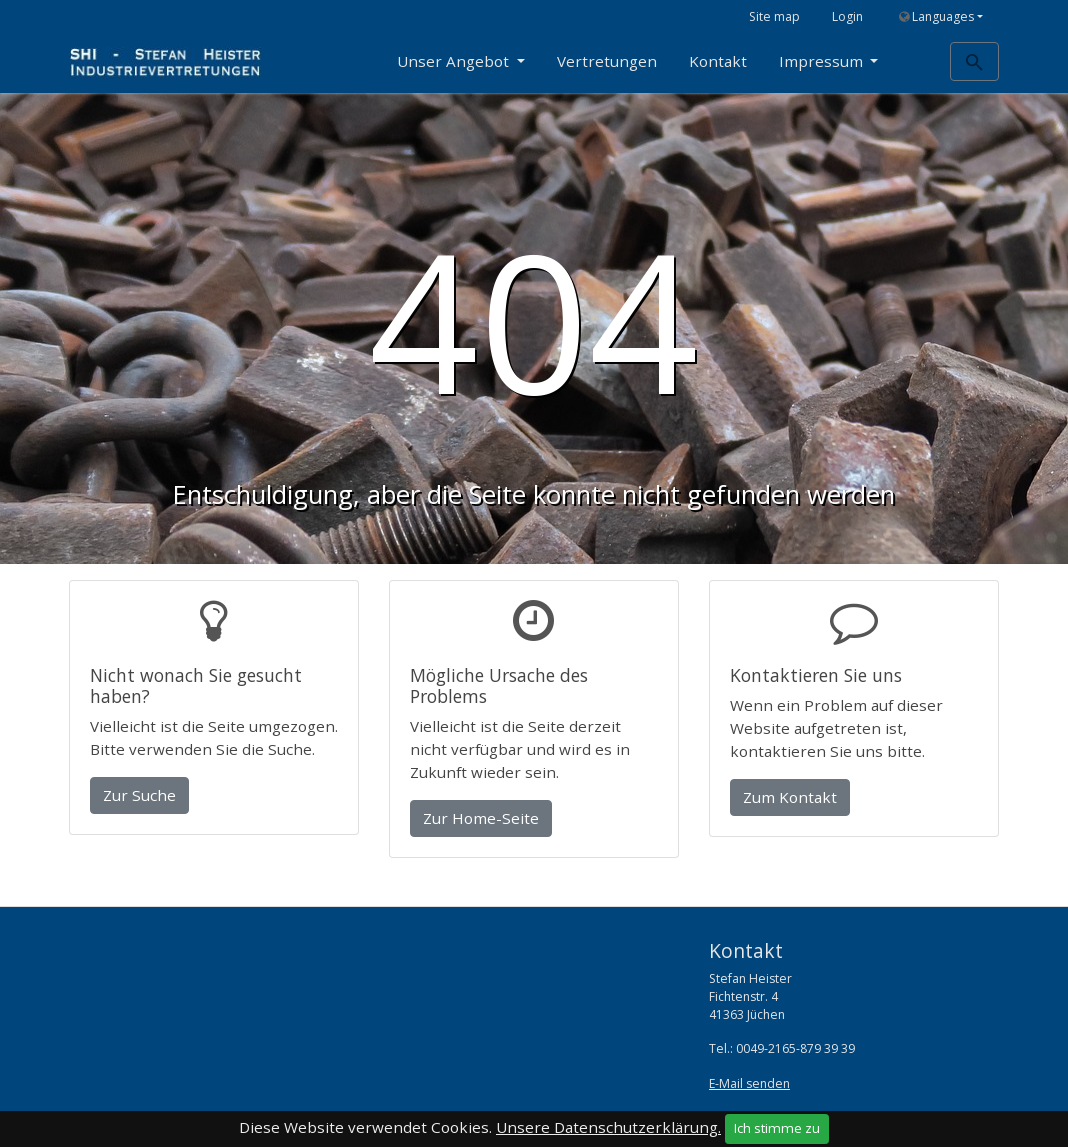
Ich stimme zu (777, 1128)
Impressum (823, 61)
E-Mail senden (749, 1083)
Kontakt (718, 61)
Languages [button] (936, 16)
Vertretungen (607, 61)
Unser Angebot (455, 61)
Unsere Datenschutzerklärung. (608, 1127)
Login (847, 16)
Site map (774, 16)
